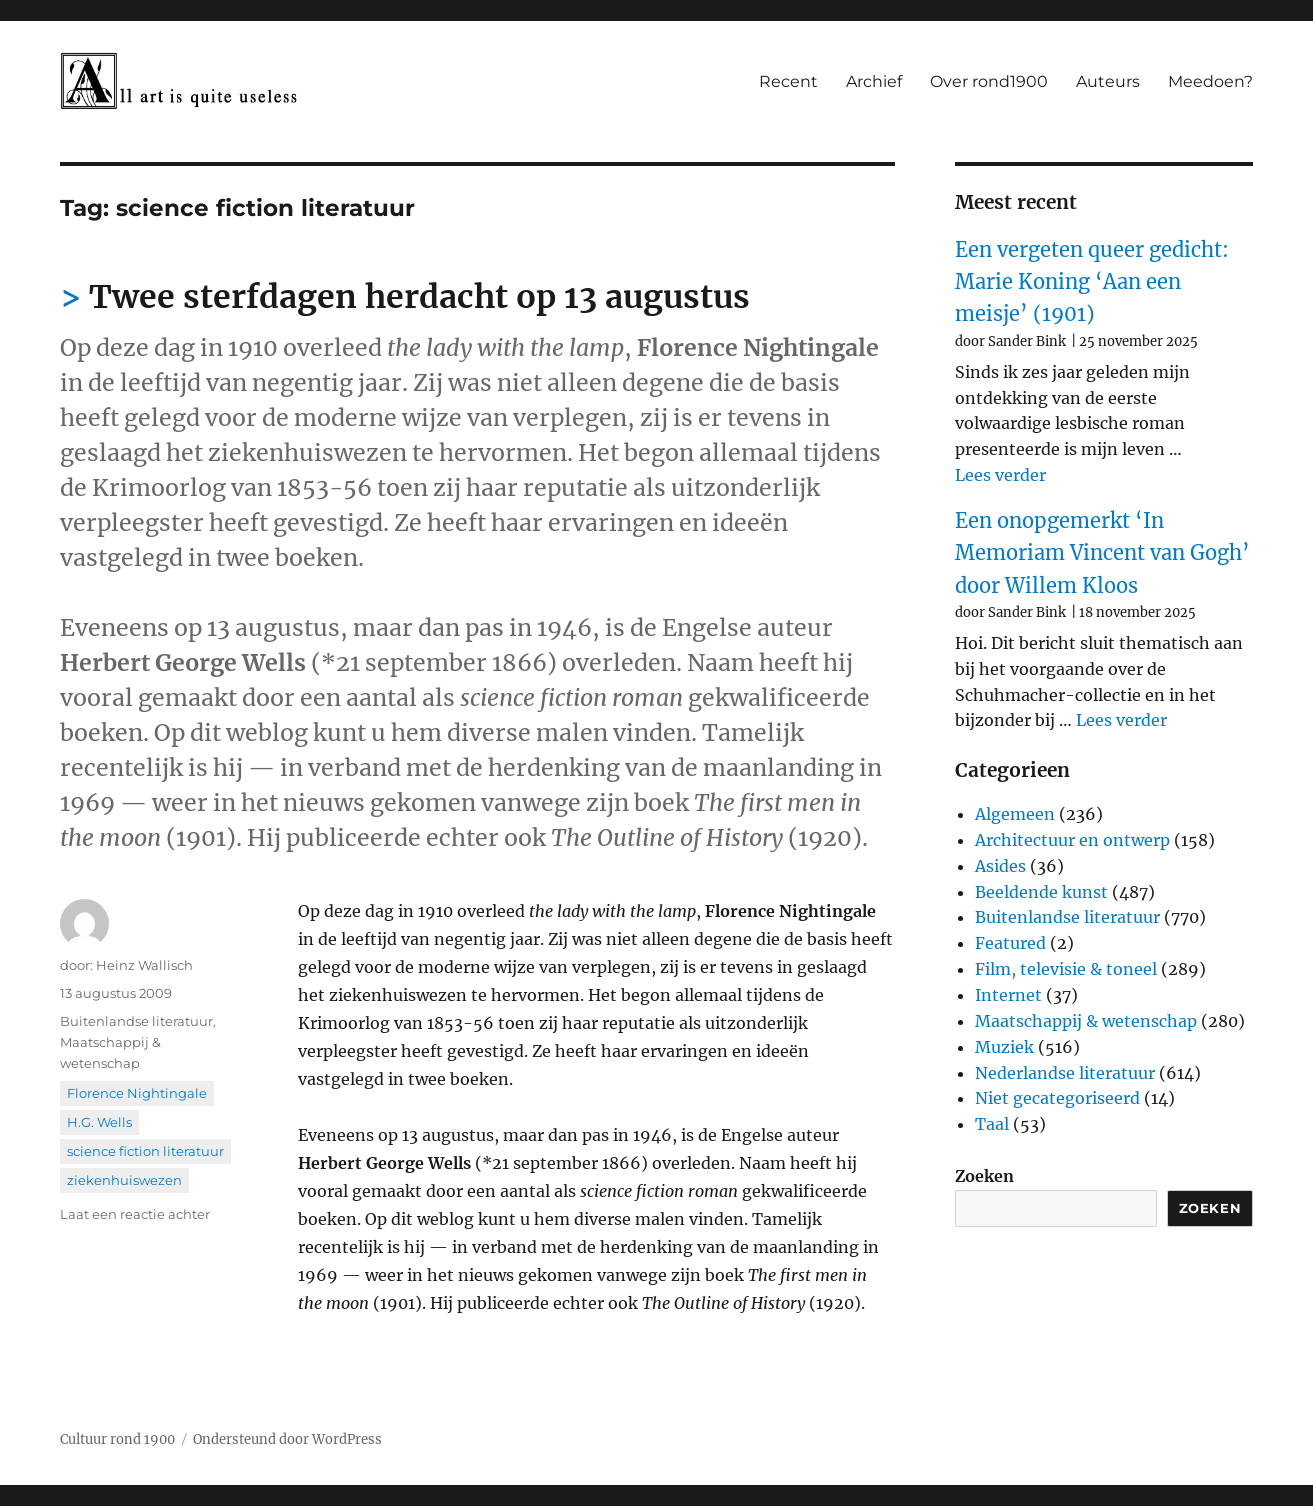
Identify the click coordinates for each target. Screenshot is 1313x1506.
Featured (1010, 943)
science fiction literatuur (145, 1151)
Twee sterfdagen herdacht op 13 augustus (419, 297)
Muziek (1004, 1047)
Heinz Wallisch (144, 965)
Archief (874, 81)
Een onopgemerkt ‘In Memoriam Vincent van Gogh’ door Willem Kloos (1102, 553)
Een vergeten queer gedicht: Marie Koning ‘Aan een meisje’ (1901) (1092, 282)
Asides (1000, 866)
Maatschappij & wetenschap (1086, 1021)
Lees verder (1000, 475)
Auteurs (1108, 81)
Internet (1008, 995)
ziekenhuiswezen (124, 1180)
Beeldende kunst (1041, 892)
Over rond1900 (989, 81)
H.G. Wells (99, 1122)
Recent (788, 81)
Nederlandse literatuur (1065, 1073)
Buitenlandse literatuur (136, 1021)
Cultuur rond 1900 (117, 1439)
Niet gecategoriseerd (1057, 1098)
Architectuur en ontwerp (1072, 840)
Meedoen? (1210, 81)
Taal (992, 1124)
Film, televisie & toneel (1066, 969)
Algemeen (1015, 814)
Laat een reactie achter (135, 1214)
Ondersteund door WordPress (287, 1439)
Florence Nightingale (137, 1093)
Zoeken (984, 1176)
